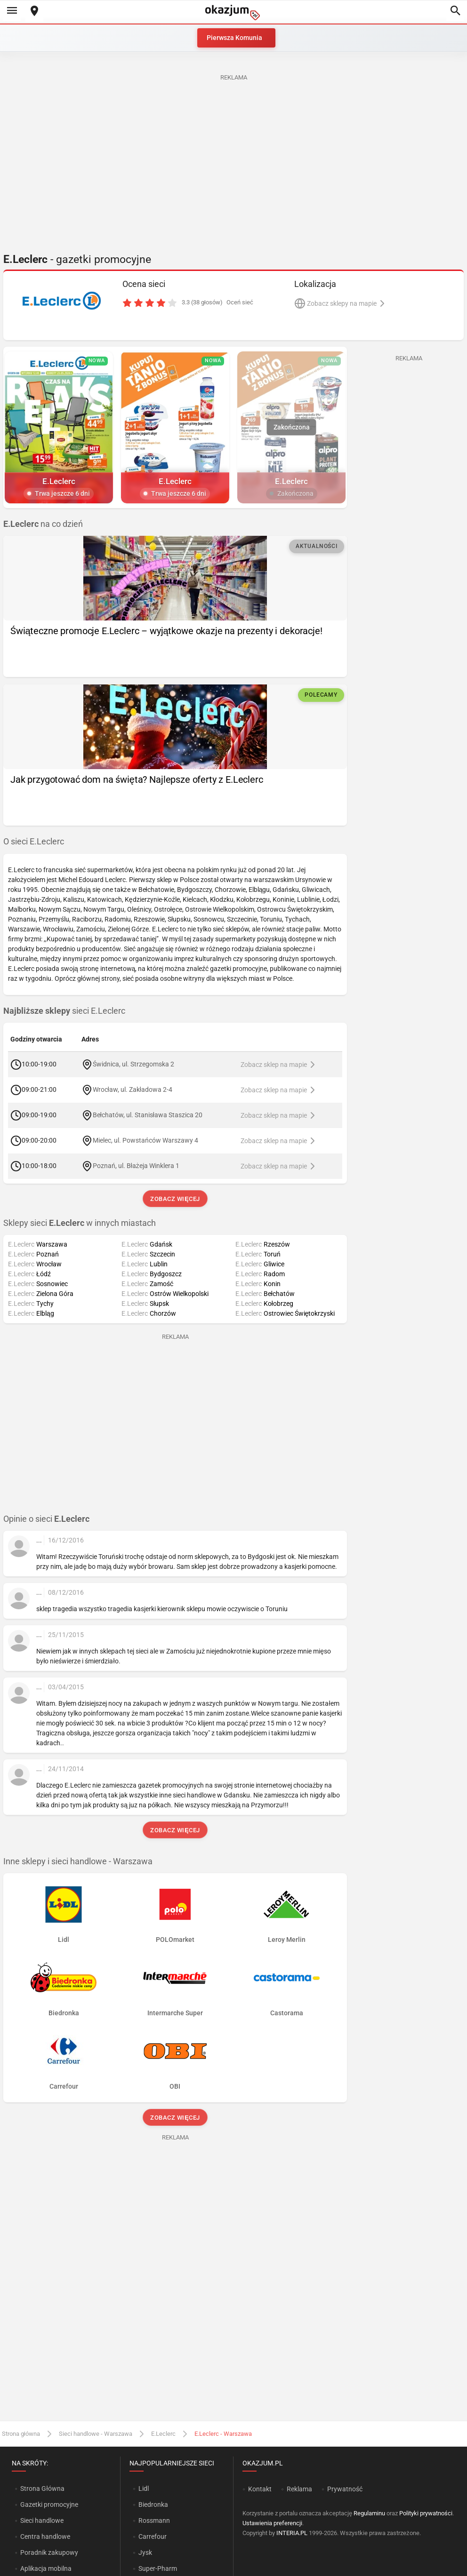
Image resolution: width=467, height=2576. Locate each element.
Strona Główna (42, 2488)
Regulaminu (369, 2513)
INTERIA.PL (291, 2532)
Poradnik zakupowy (49, 2552)
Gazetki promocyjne (49, 2504)
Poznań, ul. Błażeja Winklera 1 (136, 1165)
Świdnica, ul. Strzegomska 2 (133, 1063)
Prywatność (344, 2489)
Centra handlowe (45, 2536)
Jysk (145, 2552)
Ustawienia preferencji (272, 2523)
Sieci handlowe (42, 2520)
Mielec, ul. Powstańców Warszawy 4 (145, 1140)
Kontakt (260, 2489)
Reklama (299, 2489)
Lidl (143, 2488)
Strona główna (21, 2433)
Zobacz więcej (175, 1198)
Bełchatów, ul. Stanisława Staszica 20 (147, 1114)
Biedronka (153, 2504)
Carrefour (152, 2536)
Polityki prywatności (425, 2513)
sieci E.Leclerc (64, 1011)
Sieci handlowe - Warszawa (95, 2433)
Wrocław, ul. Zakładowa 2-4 (132, 1089)
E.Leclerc (163, 2433)
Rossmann (154, 2520)
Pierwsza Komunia (234, 37)
